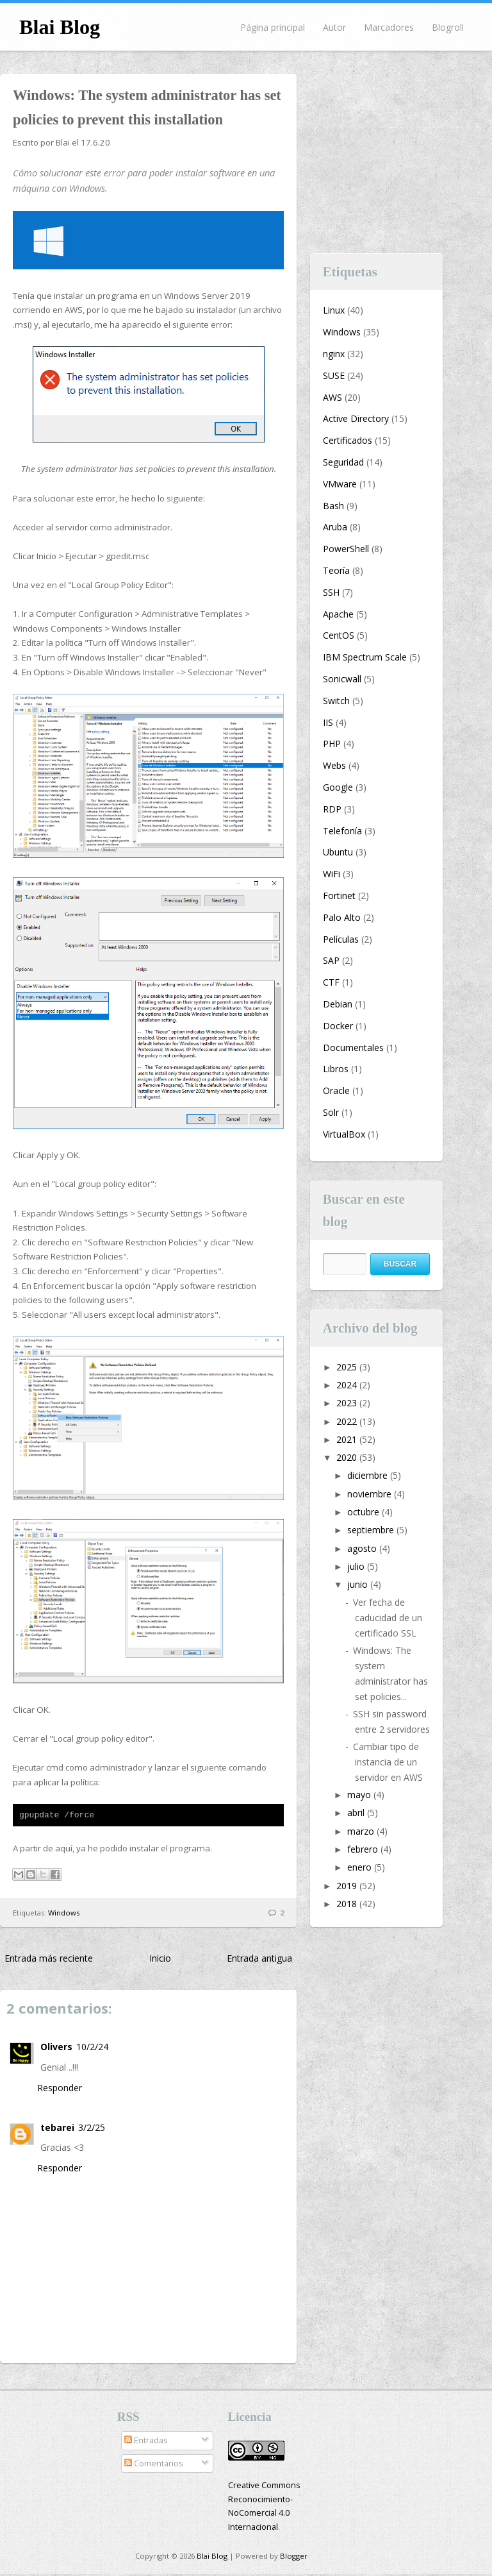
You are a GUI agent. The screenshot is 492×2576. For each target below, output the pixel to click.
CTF (331, 982)
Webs (334, 765)
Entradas (146, 2442)
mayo (360, 1795)
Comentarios (153, 2465)
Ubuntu (338, 852)
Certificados (347, 440)
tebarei (57, 2129)
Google (338, 787)
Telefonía (342, 831)
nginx (334, 354)
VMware (340, 484)
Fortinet (339, 895)
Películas (341, 939)
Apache (338, 614)
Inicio (160, 1960)
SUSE (334, 375)
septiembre (372, 1530)
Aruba (335, 527)
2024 (347, 1385)
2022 (347, 1421)
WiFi (331, 874)
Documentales (353, 1047)
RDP (332, 809)
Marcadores (389, 27)
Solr (331, 1112)
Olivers (56, 2048)
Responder (59, 2090)
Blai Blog (59, 26)
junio (358, 1584)
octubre (364, 1512)
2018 (347, 1904)
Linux (334, 310)
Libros (335, 1069)
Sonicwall (342, 679)
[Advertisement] (401, 154)
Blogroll (448, 27)
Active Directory (356, 418)
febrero (364, 1849)
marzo (362, 1831)
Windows (63, 1914)
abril (357, 1812)
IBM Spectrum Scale (365, 657)
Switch (336, 701)
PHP (332, 743)
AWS (332, 397)
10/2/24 (92, 2048)
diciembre (368, 1475)
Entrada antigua (259, 1960)
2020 (347, 1457)
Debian (337, 1004)
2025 (347, 1367)
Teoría (336, 570)
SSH (331, 592)
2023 (347, 1403)
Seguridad (343, 462)
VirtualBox (344, 1134)
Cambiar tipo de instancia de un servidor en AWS (388, 1761)
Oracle (336, 1090)
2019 (347, 1886)
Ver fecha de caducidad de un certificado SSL (387, 1617)
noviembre (370, 1494)
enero (360, 1867)
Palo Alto (342, 917)
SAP (331, 960)
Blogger (294, 2558)
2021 (347, 1439)
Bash (333, 506)
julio (357, 1566)
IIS (328, 722)
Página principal (272, 27)
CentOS (338, 635)
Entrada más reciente (48, 1960)
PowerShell (346, 549)
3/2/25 (91, 2129)
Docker (338, 1026)
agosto (363, 1548)
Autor (334, 27)
